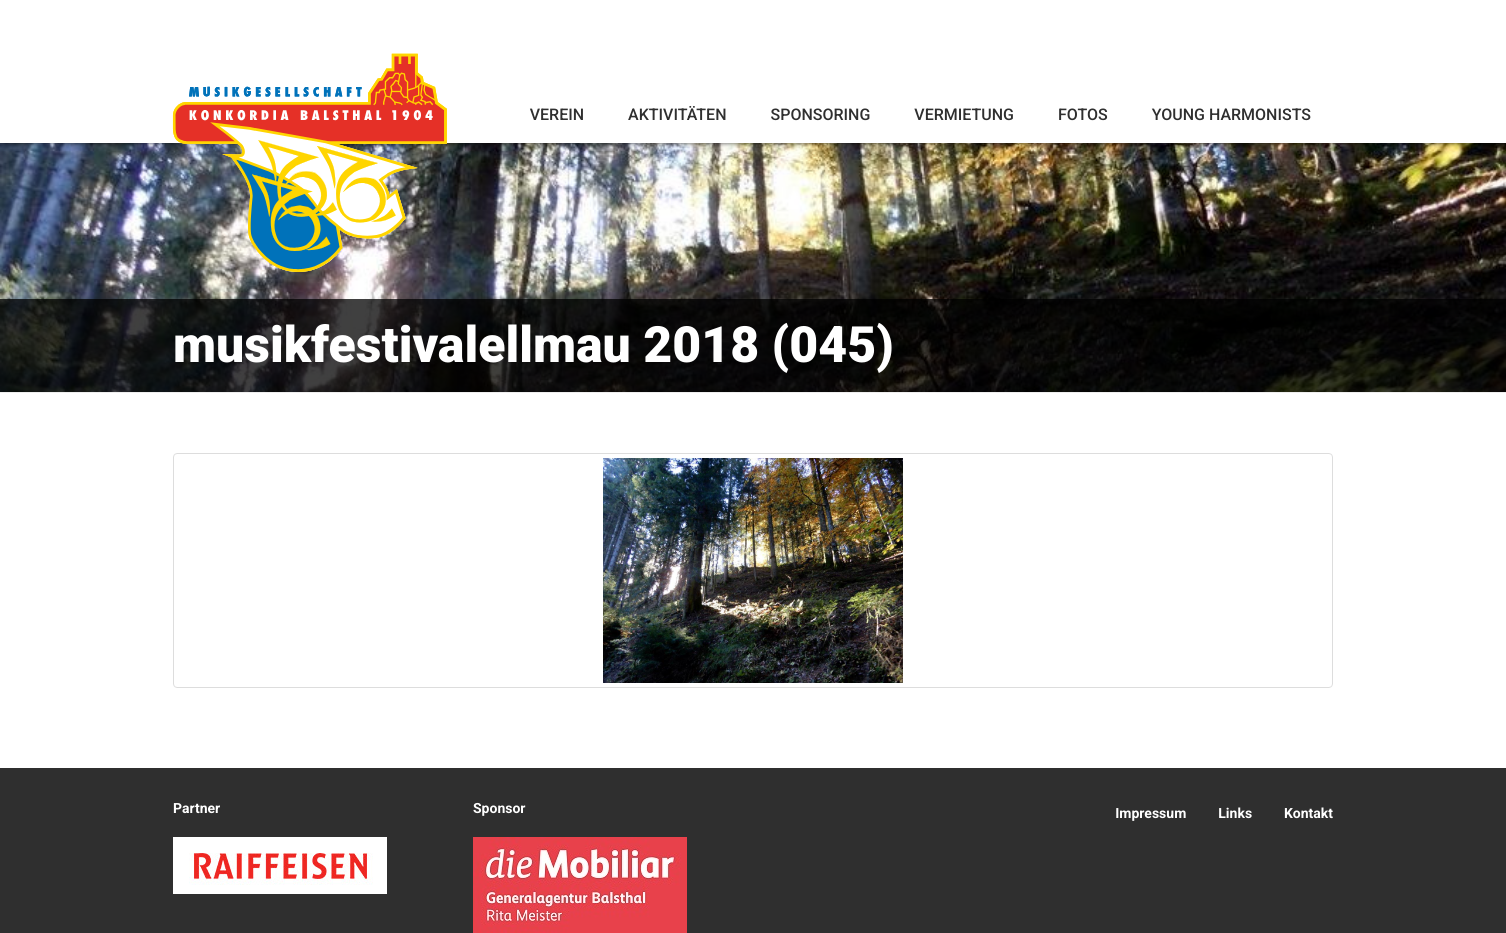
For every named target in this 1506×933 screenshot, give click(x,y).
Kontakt (1308, 814)
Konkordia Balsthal (310, 162)
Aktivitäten (677, 114)
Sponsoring (820, 114)
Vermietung (964, 114)
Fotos (1083, 114)
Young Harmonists (1231, 114)
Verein (557, 114)
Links (1235, 814)
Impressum (1150, 814)
